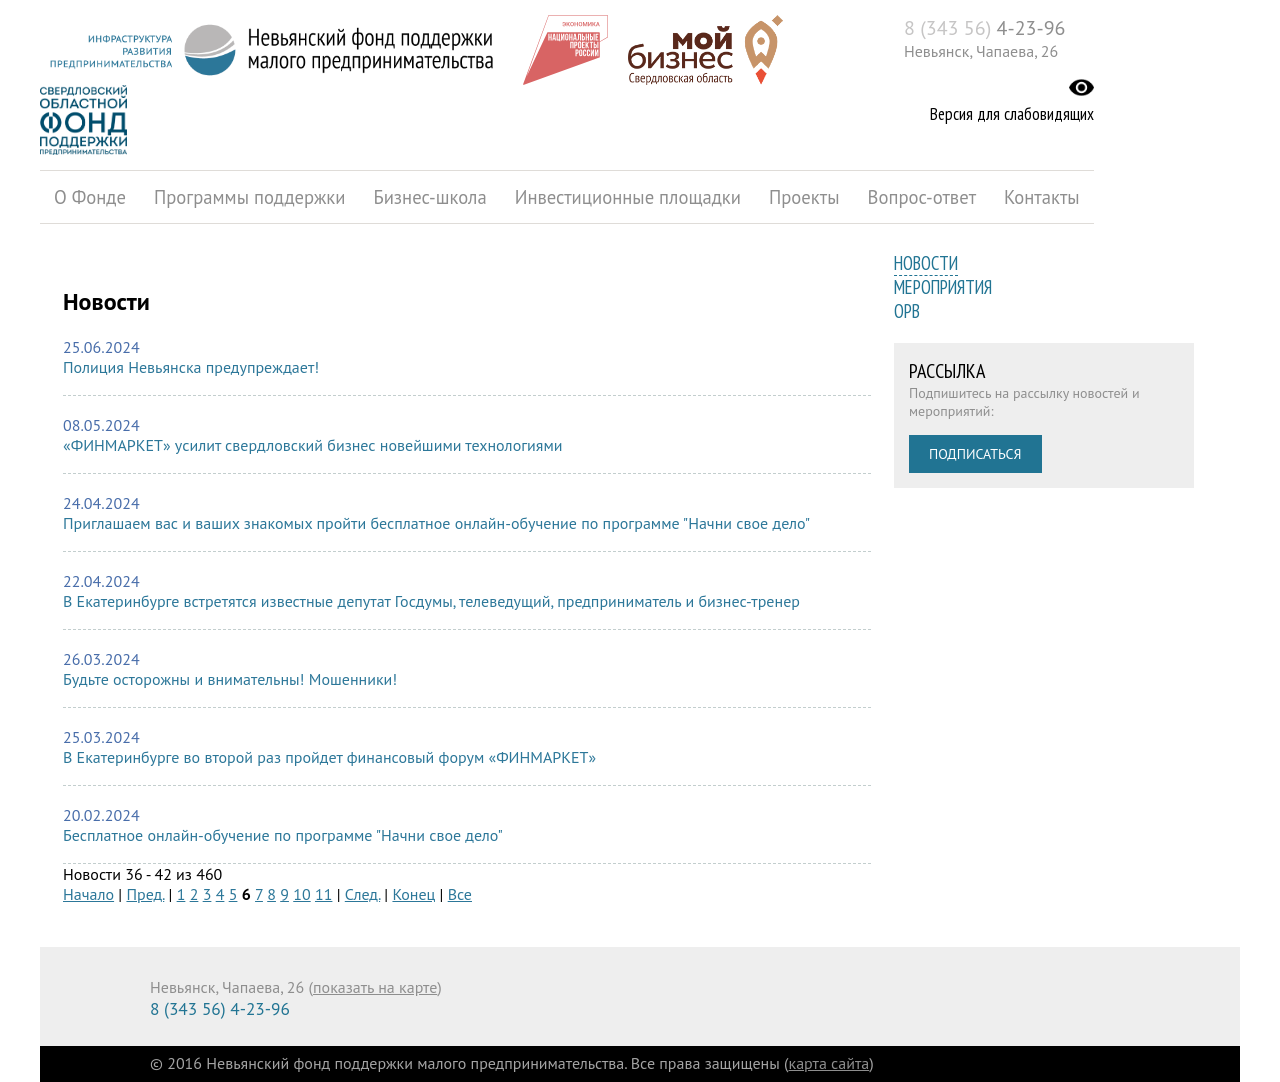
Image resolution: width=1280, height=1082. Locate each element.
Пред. (145, 894)
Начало (88, 894)
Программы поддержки (249, 197)
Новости (926, 263)
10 (301, 894)
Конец (413, 894)
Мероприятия (943, 287)
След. (362, 894)
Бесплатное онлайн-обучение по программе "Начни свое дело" (283, 835)
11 (323, 894)
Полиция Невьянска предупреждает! (191, 367)
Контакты (1042, 197)
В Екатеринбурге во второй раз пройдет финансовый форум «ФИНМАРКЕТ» (329, 757)
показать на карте (375, 987)
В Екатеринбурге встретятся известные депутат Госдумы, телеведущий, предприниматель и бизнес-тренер (431, 601)
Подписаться (975, 454)
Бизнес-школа (429, 197)
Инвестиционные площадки (628, 197)
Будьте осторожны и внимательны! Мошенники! (230, 679)
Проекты (804, 197)
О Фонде (90, 197)
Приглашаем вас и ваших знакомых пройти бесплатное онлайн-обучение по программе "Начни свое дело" (436, 523)
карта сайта (829, 1063)
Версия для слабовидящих (1012, 114)
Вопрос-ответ (922, 197)
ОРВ (907, 311)
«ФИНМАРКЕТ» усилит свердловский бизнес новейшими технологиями (313, 445)
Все (460, 894)
